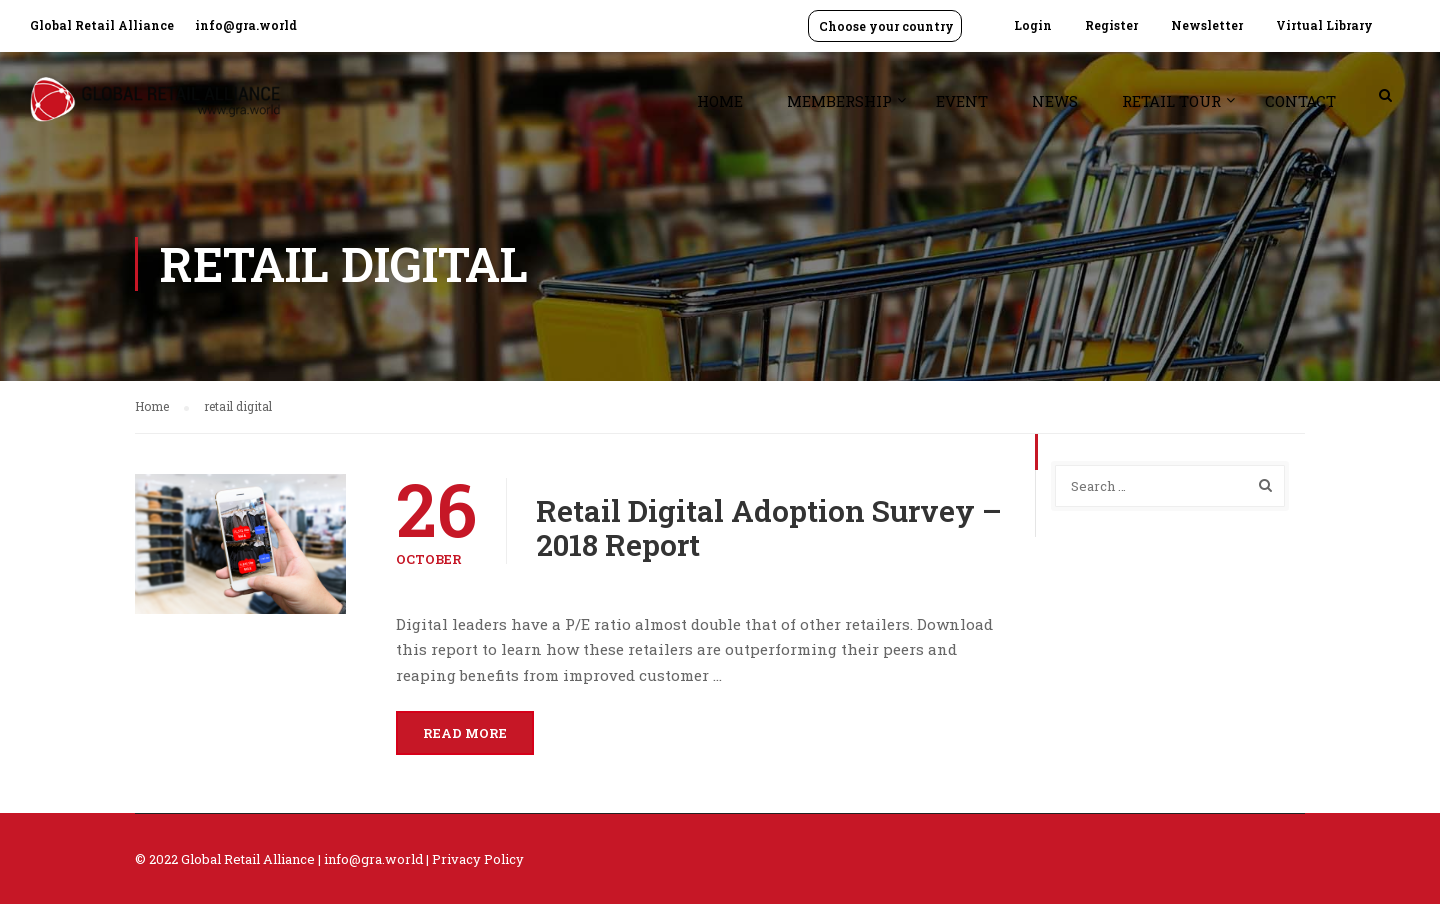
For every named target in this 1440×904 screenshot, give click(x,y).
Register (1111, 25)
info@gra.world (246, 25)
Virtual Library (1324, 25)
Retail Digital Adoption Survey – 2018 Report (769, 528)
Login (1033, 25)
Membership (839, 101)
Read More (465, 733)
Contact (1300, 101)
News (1055, 101)
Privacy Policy (478, 859)
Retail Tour (1171, 101)
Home (720, 101)
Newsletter (1207, 25)
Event (962, 101)
